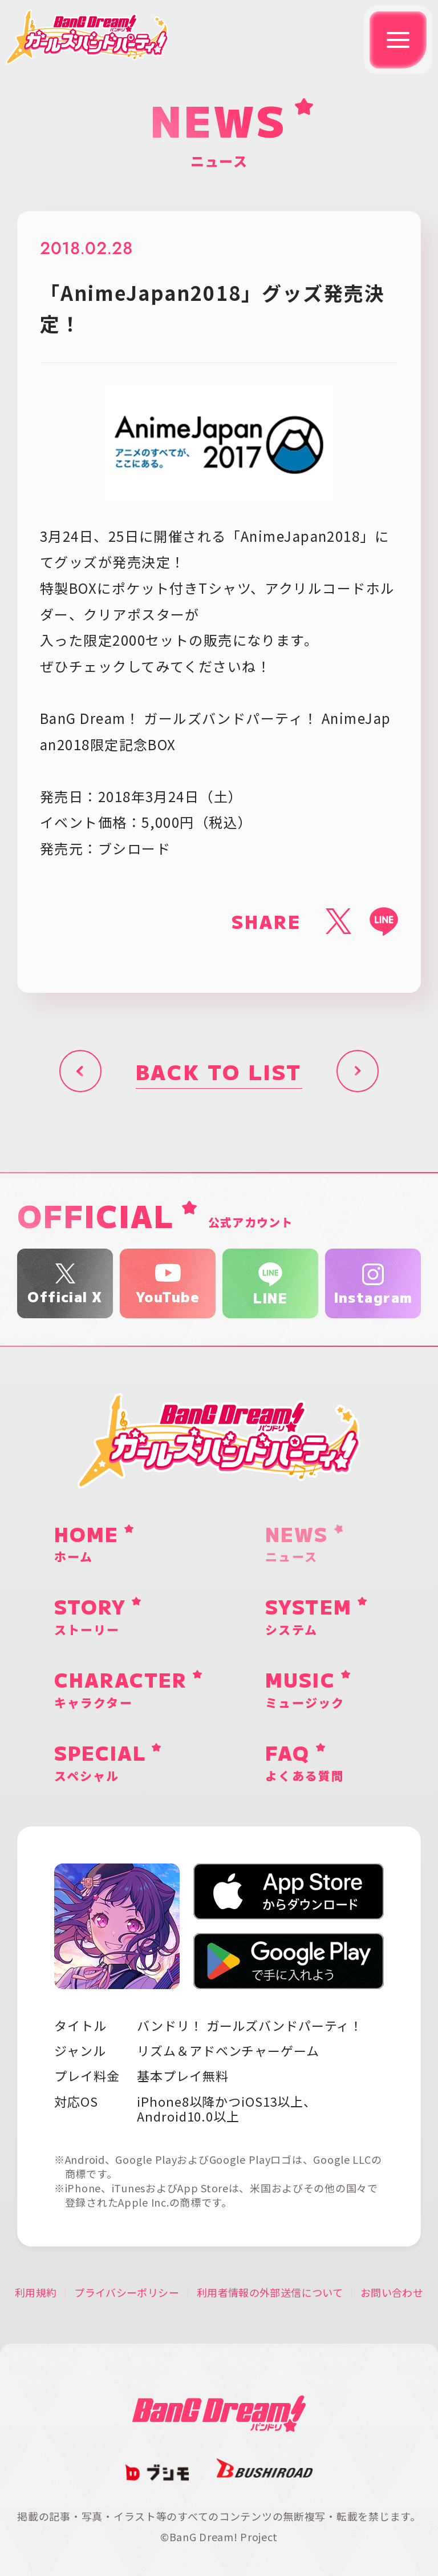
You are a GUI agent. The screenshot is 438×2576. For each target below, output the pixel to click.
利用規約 (35, 2292)
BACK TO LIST (219, 1071)
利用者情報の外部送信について (270, 2292)
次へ (357, 1071)
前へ (80, 1071)
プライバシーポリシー (126, 2292)
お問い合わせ (391, 2292)
